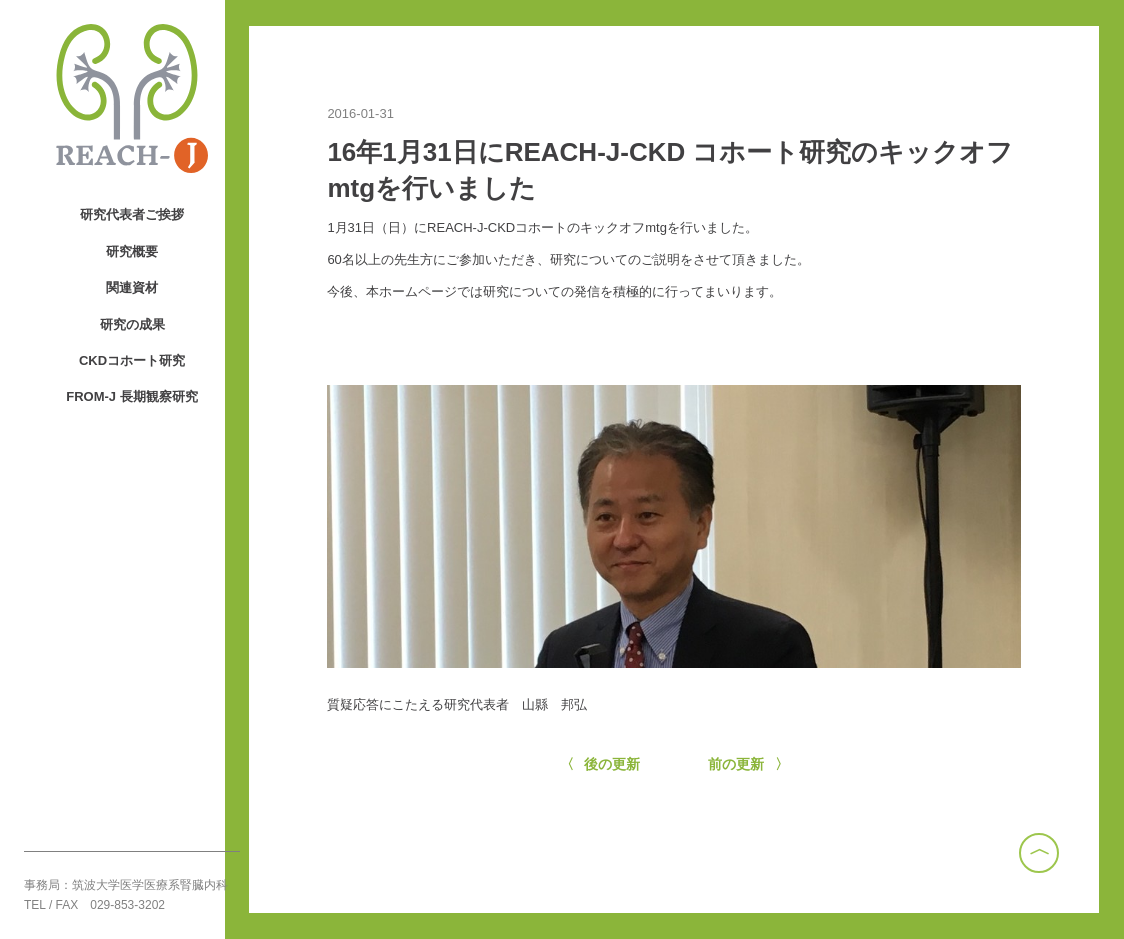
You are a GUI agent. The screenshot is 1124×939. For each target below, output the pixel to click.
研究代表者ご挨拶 (132, 214)
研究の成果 (132, 324)
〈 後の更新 (600, 764)
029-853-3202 (127, 905)
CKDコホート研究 (132, 360)
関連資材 (132, 287)
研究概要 (132, 251)
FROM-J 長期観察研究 (131, 396)
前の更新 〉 (748, 764)
